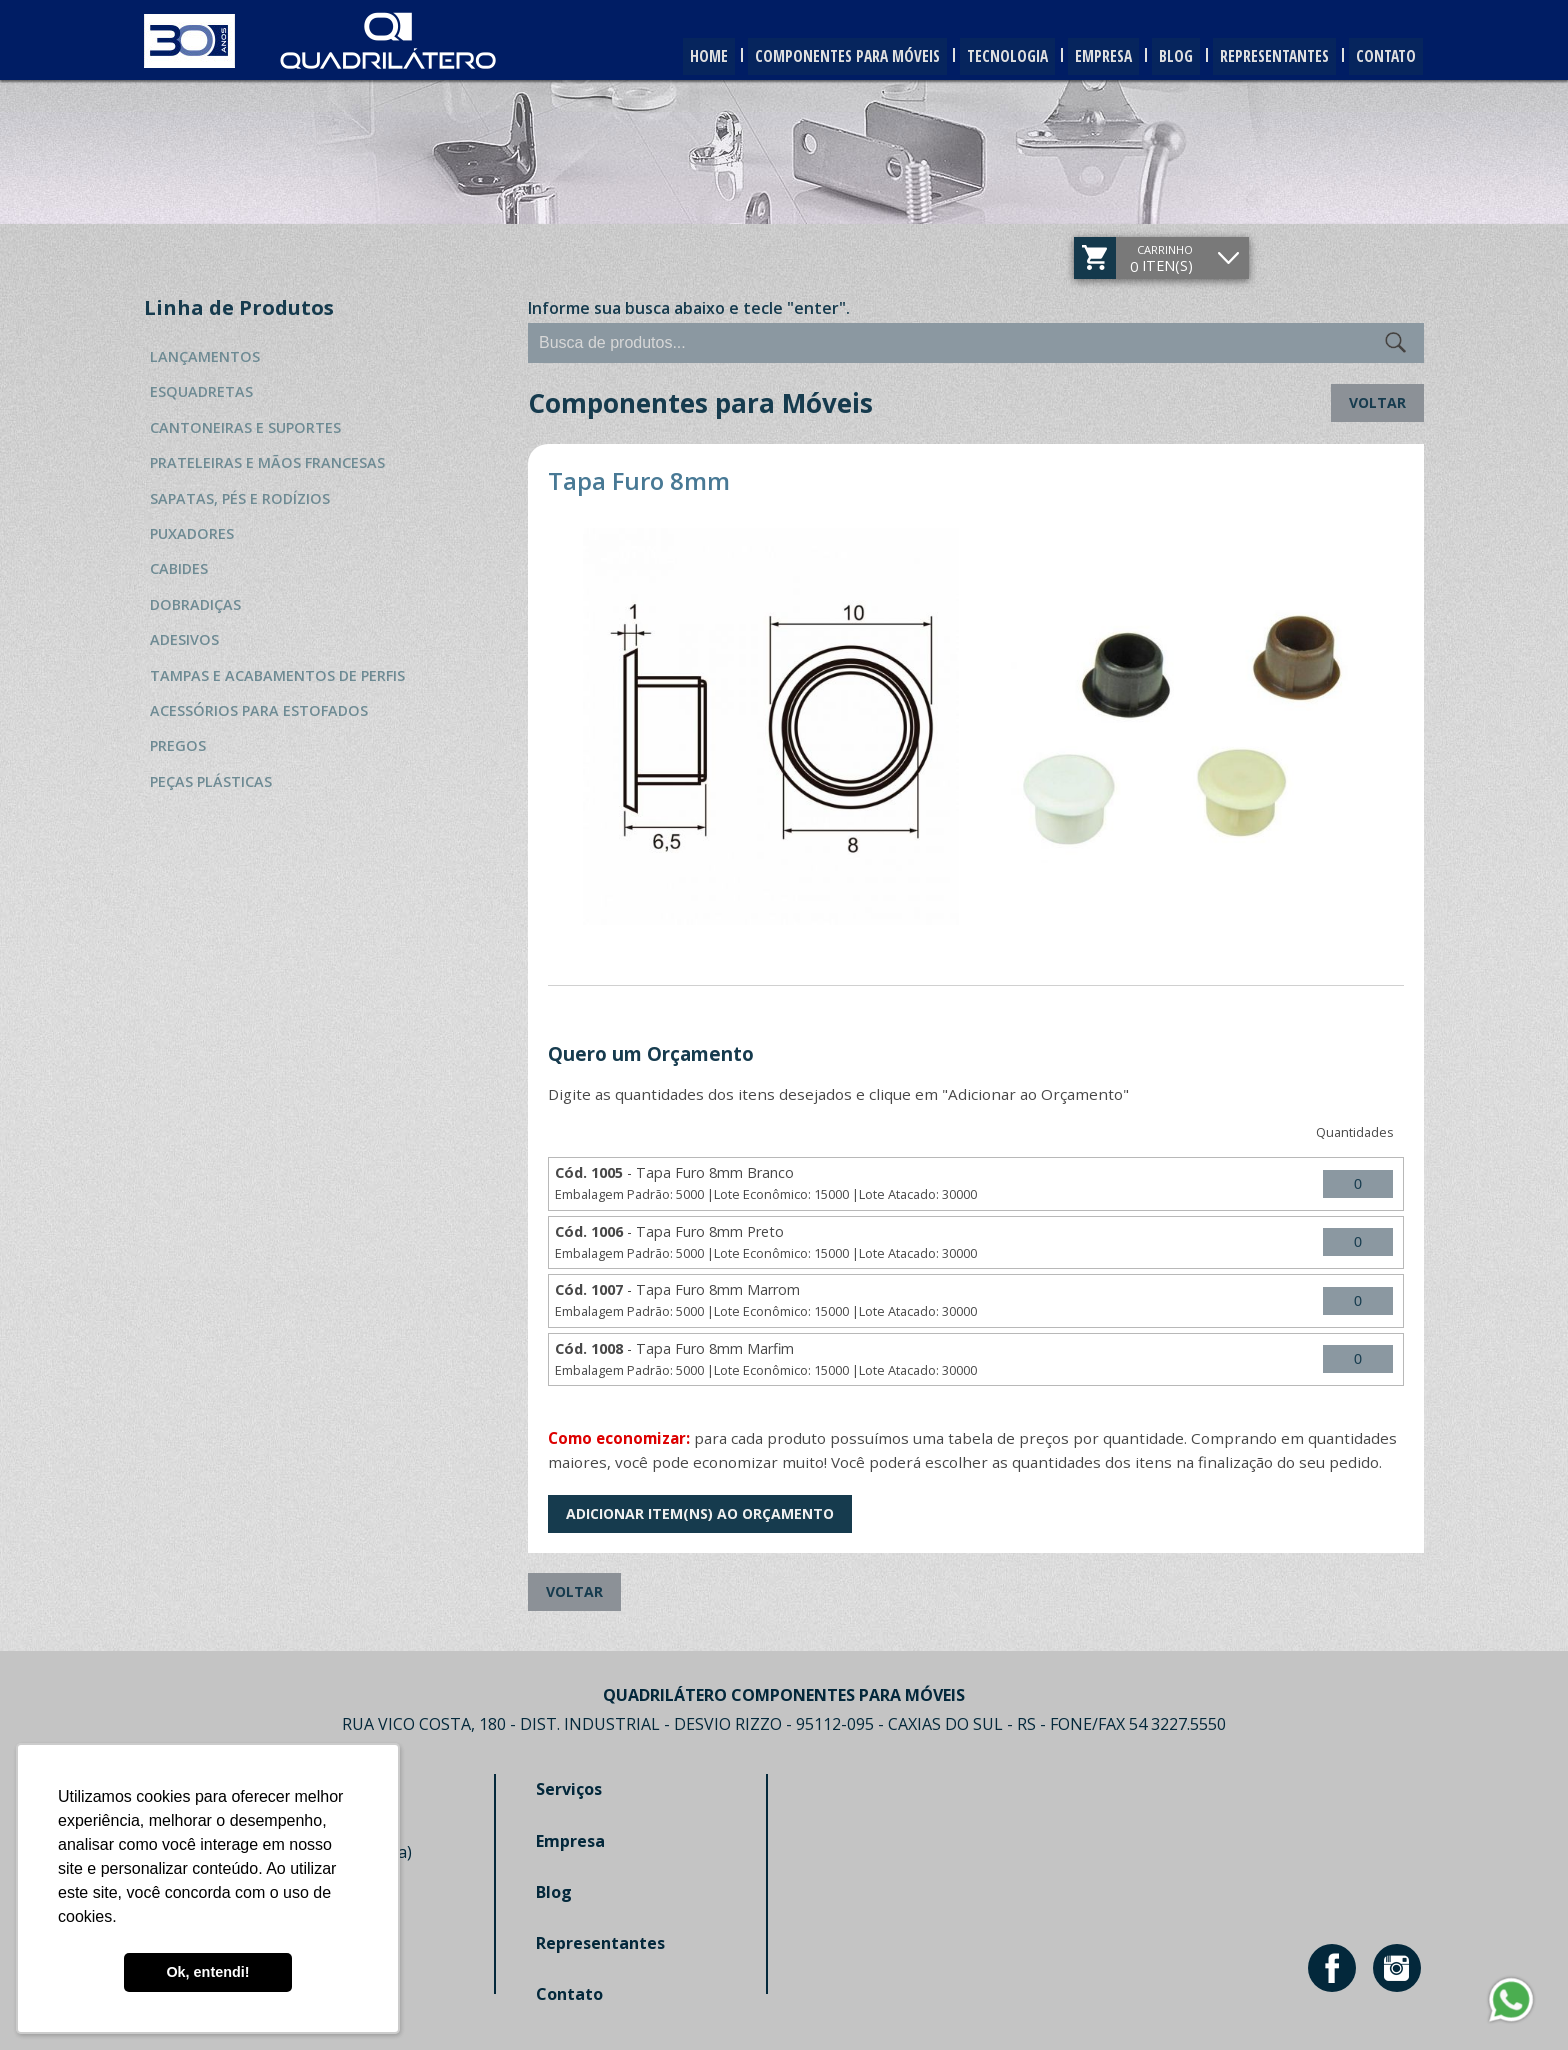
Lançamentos (205, 356)
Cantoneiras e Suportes (245, 427)
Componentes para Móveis (802, 57)
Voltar (1377, 402)
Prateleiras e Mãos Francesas (267, 462)
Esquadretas (201, 391)
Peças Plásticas (211, 781)
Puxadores (192, 533)
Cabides (179, 568)
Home (653, 57)
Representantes (1263, 57)
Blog (1157, 57)
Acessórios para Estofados (259, 710)
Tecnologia (972, 57)
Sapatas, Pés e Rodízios (240, 498)
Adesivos (184, 639)
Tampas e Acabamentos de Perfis (277, 675)
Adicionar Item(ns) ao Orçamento (700, 1513)
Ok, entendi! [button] (207, 1972)
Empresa (1077, 57)
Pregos (178, 745)
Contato (1382, 57)
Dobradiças (195, 604)
